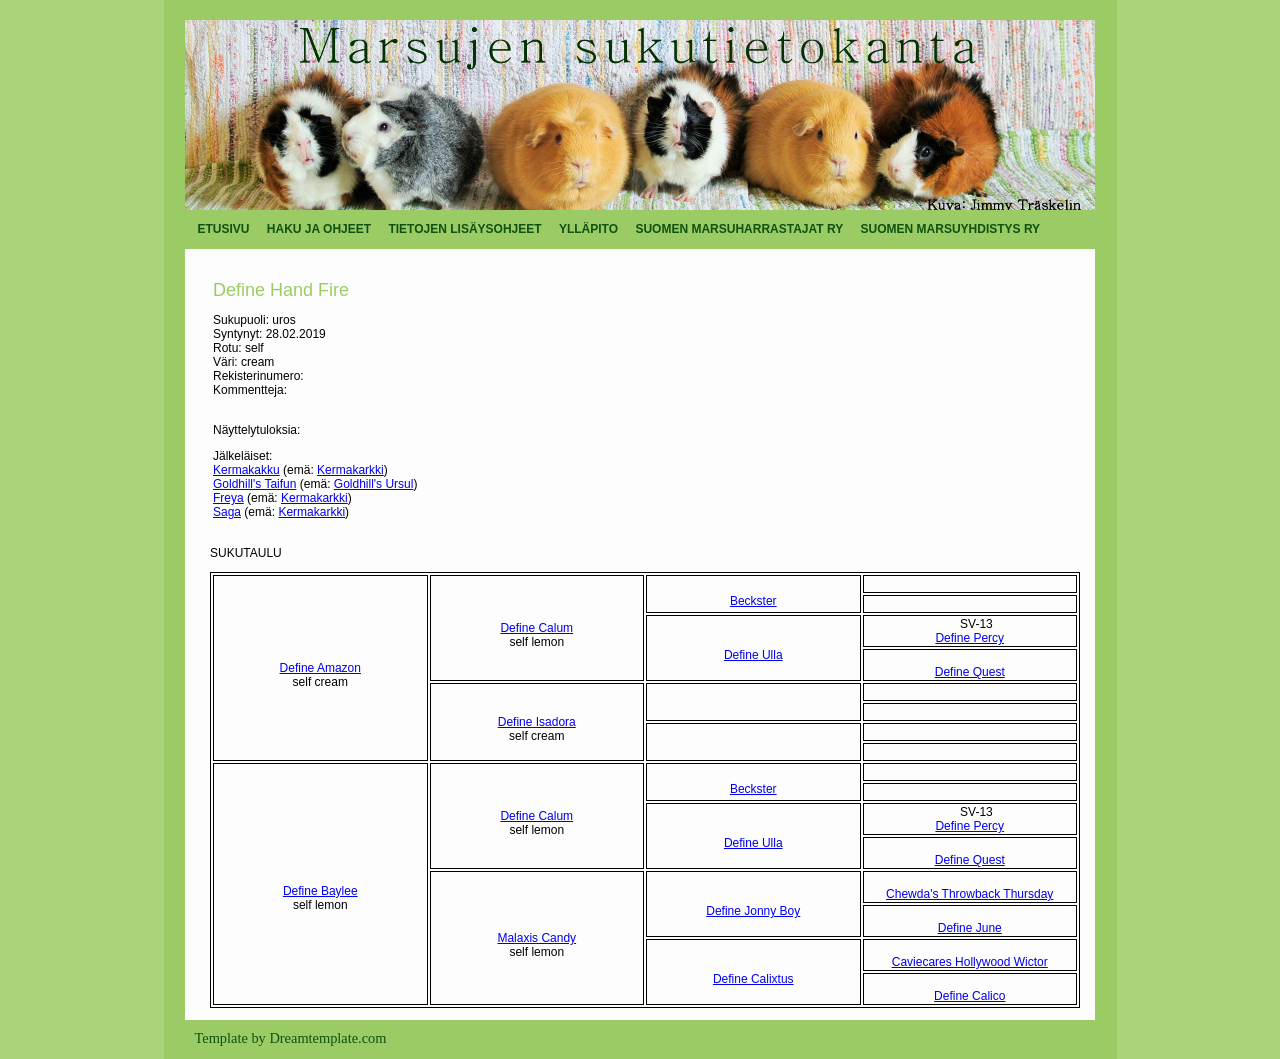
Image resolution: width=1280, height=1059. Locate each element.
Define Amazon (320, 668)
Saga (227, 512)
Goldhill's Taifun (254, 484)
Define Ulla (753, 655)
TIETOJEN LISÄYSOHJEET (464, 229)
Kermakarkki (350, 470)
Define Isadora (537, 722)
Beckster (753, 601)
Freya (228, 498)
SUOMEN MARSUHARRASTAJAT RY (739, 229)
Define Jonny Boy (753, 911)
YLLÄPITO (588, 229)
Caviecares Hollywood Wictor (970, 962)
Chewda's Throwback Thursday (969, 894)
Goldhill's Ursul (374, 484)
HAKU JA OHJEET (319, 229)
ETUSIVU (224, 229)
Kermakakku (246, 470)
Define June (970, 928)
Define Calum (536, 628)
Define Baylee (320, 891)
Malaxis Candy (536, 938)
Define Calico (969, 996)
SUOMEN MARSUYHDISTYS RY (951, 229)
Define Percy (969, 638)
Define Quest (970, 672)
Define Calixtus (753, 979)
